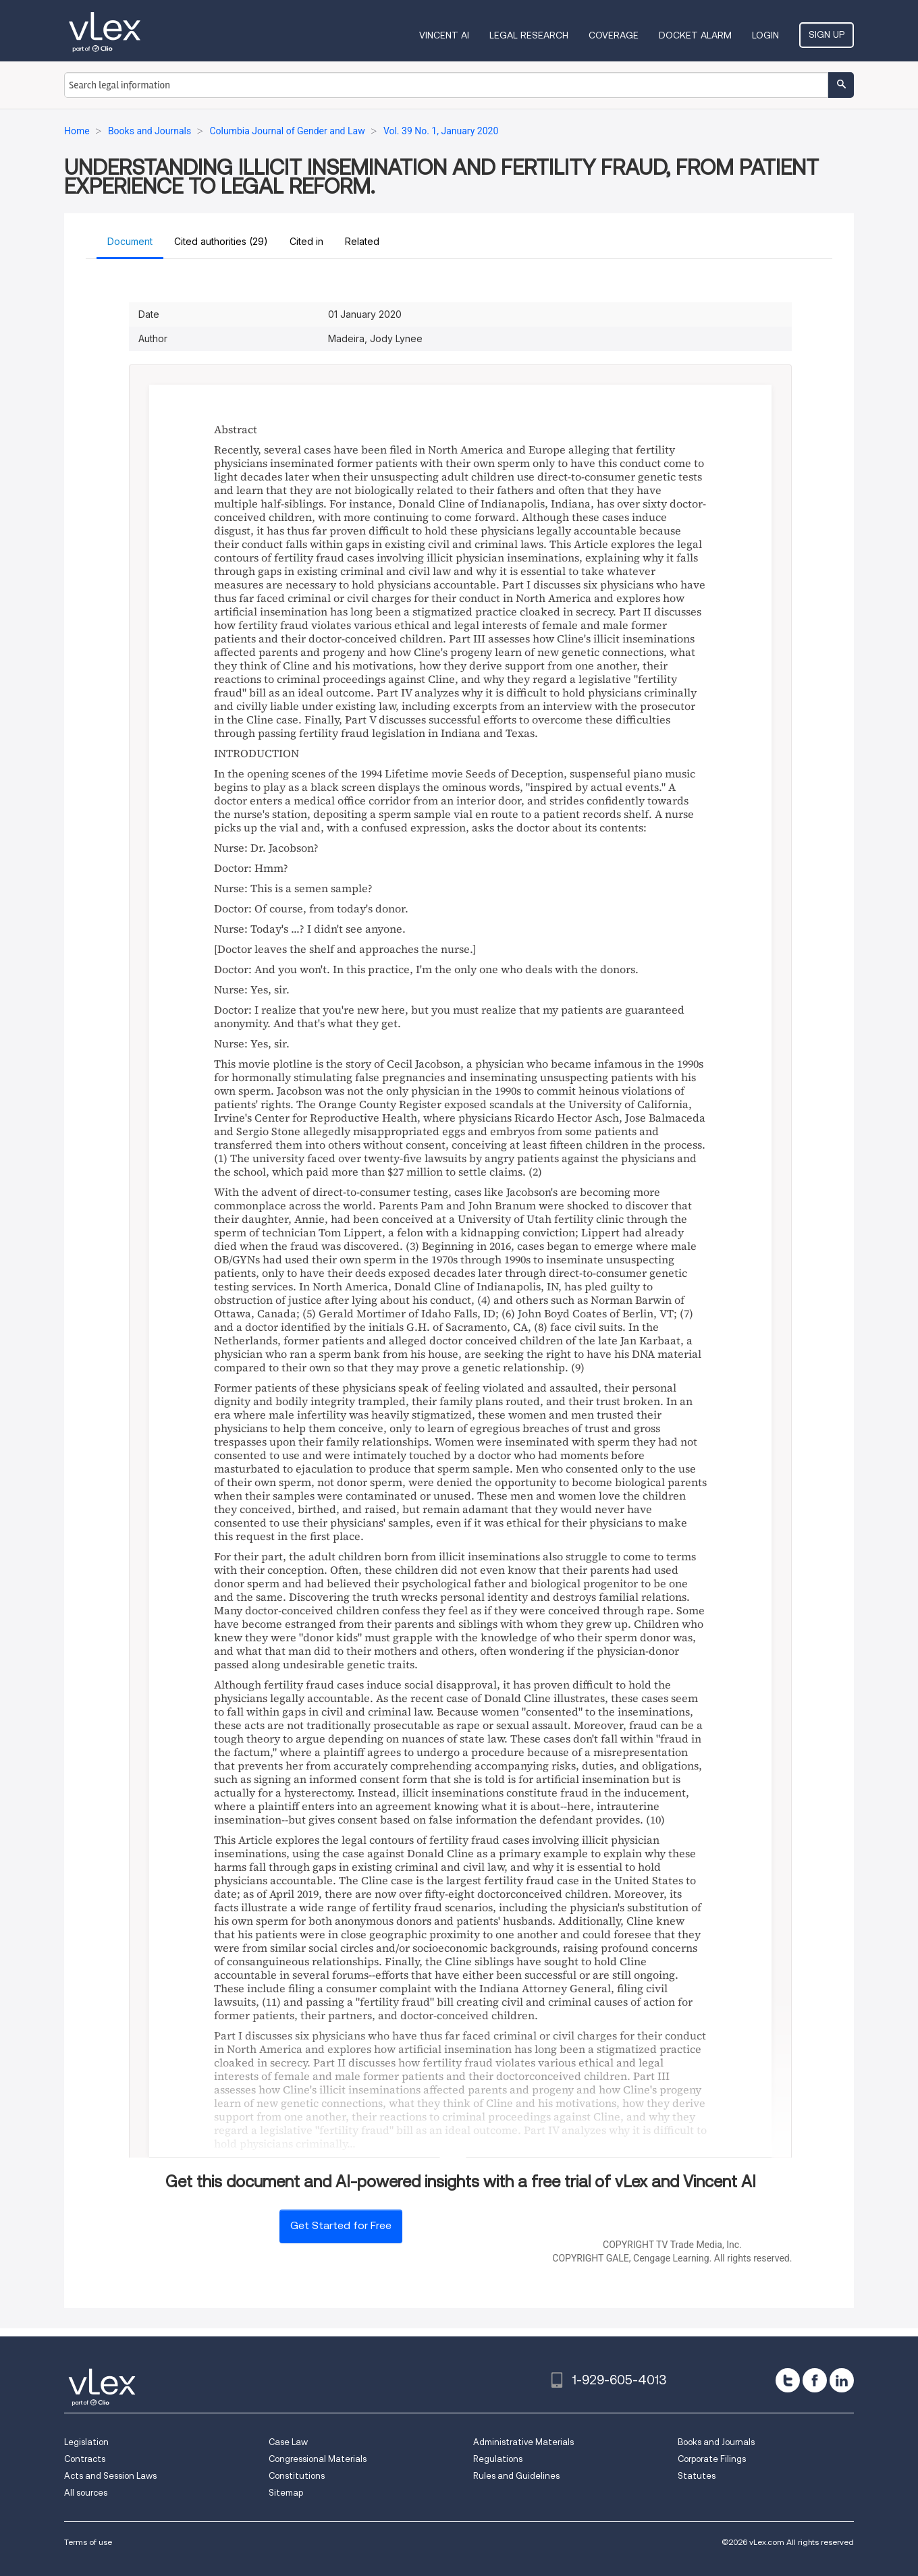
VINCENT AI (444, 35)
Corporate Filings (712, 2459)
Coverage (614, 35)
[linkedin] (842, 2380)
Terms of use (88, 2542)
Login (765, 35)
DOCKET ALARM (695, 35)
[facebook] (815, 2380)
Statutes (697, 2476)
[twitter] (788, 2380)
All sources (85, 2493)
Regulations (497, 2459)
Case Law (288, 2442)
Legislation (86, 2442)
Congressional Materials (318, 2459)
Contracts (84, 2459)
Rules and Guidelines (516, 2476)
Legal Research (528, 35)
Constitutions (297, 2476)
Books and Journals (716, 2442)
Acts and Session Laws (110, 2476)
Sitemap (286, 2493)
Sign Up (826, 34)
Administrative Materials (523, 2442)
